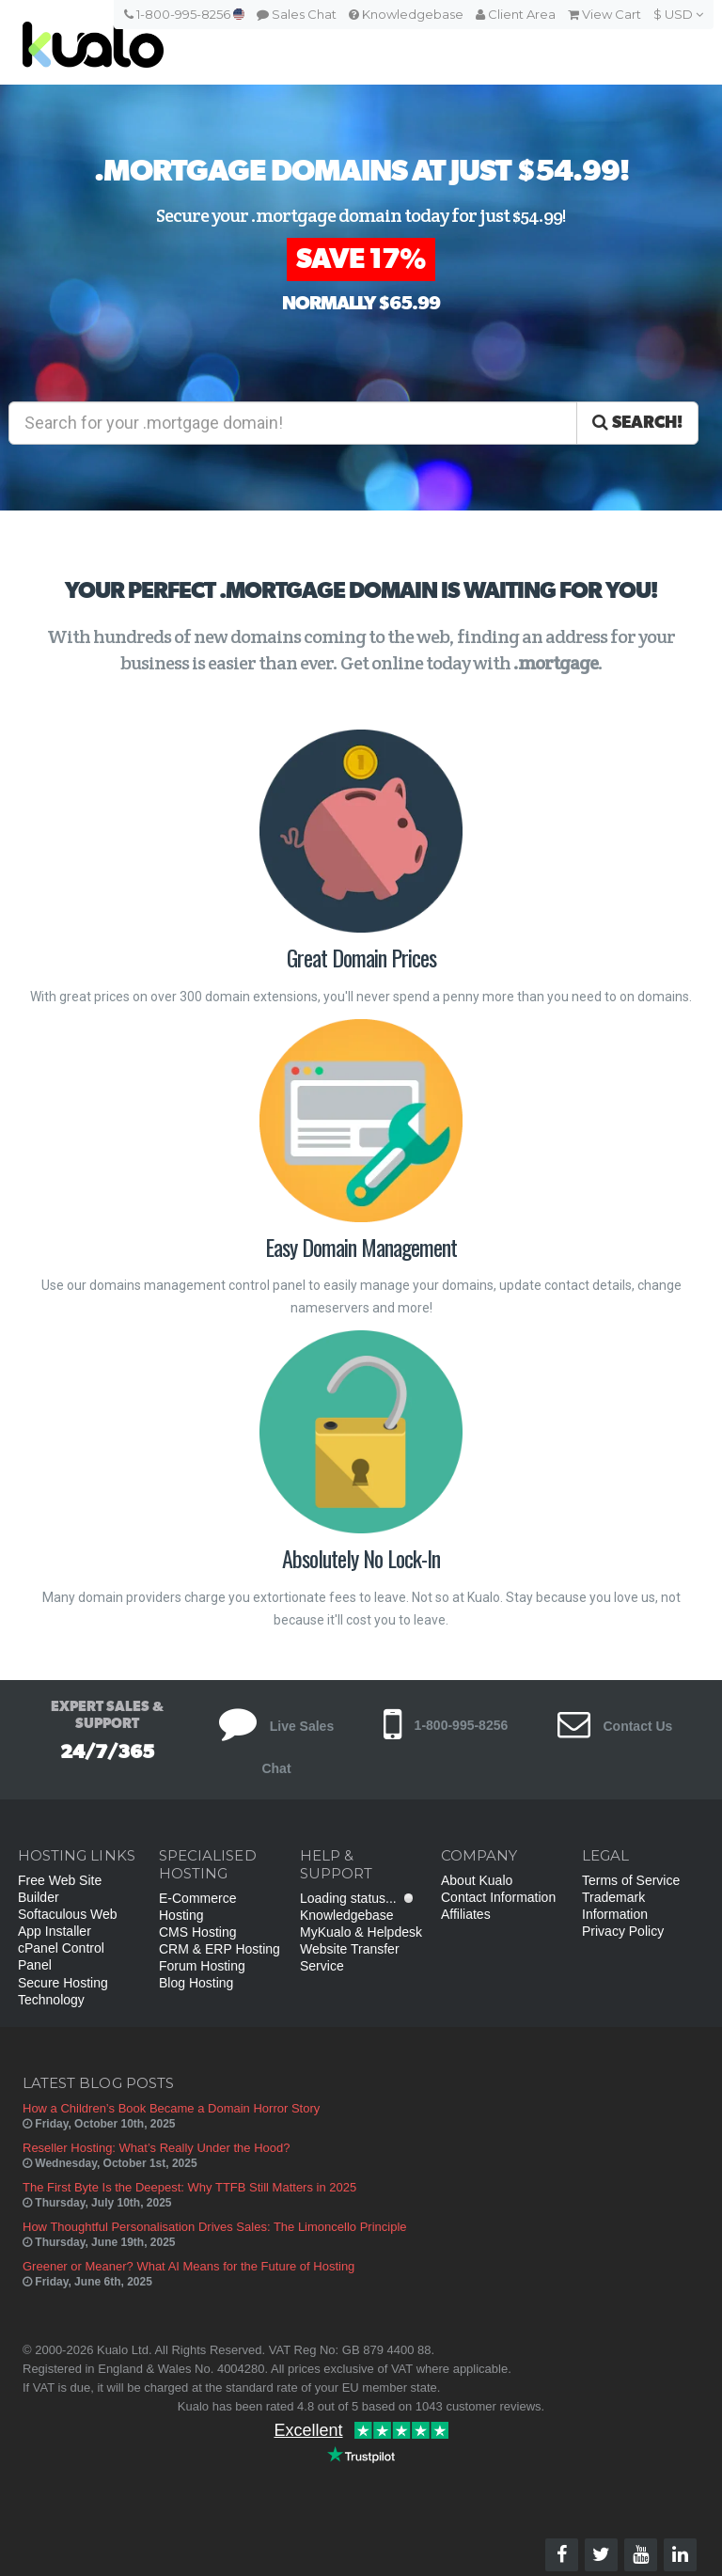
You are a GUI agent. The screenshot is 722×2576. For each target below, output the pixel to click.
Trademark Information (615, 1906)
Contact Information (498, 1897)
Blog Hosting (196, 1982)
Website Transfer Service (350, 1957)
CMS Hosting (197, 1932)
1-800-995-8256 (184, 14)
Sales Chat (297, 14)
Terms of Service (631, 1880)
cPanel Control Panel (61, 1956)
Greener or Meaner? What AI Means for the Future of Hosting (188, 2266)
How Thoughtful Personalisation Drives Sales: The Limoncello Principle (215, 2227)
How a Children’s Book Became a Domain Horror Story (171, 2108)
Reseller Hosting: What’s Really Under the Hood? (156, 2148)
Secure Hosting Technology (63, 1991)
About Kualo (476, 1880)
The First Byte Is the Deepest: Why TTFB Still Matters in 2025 (189, 2187)
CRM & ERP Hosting (219, 1948)
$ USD (678, 14)
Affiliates (466, 1914)
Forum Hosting (202, 1965)
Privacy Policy (623, 1931)
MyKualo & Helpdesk (361, 1932)
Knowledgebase (406, 14)
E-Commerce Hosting (197, 1907)
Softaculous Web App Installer (68, 1923)
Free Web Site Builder (60, 1889)
